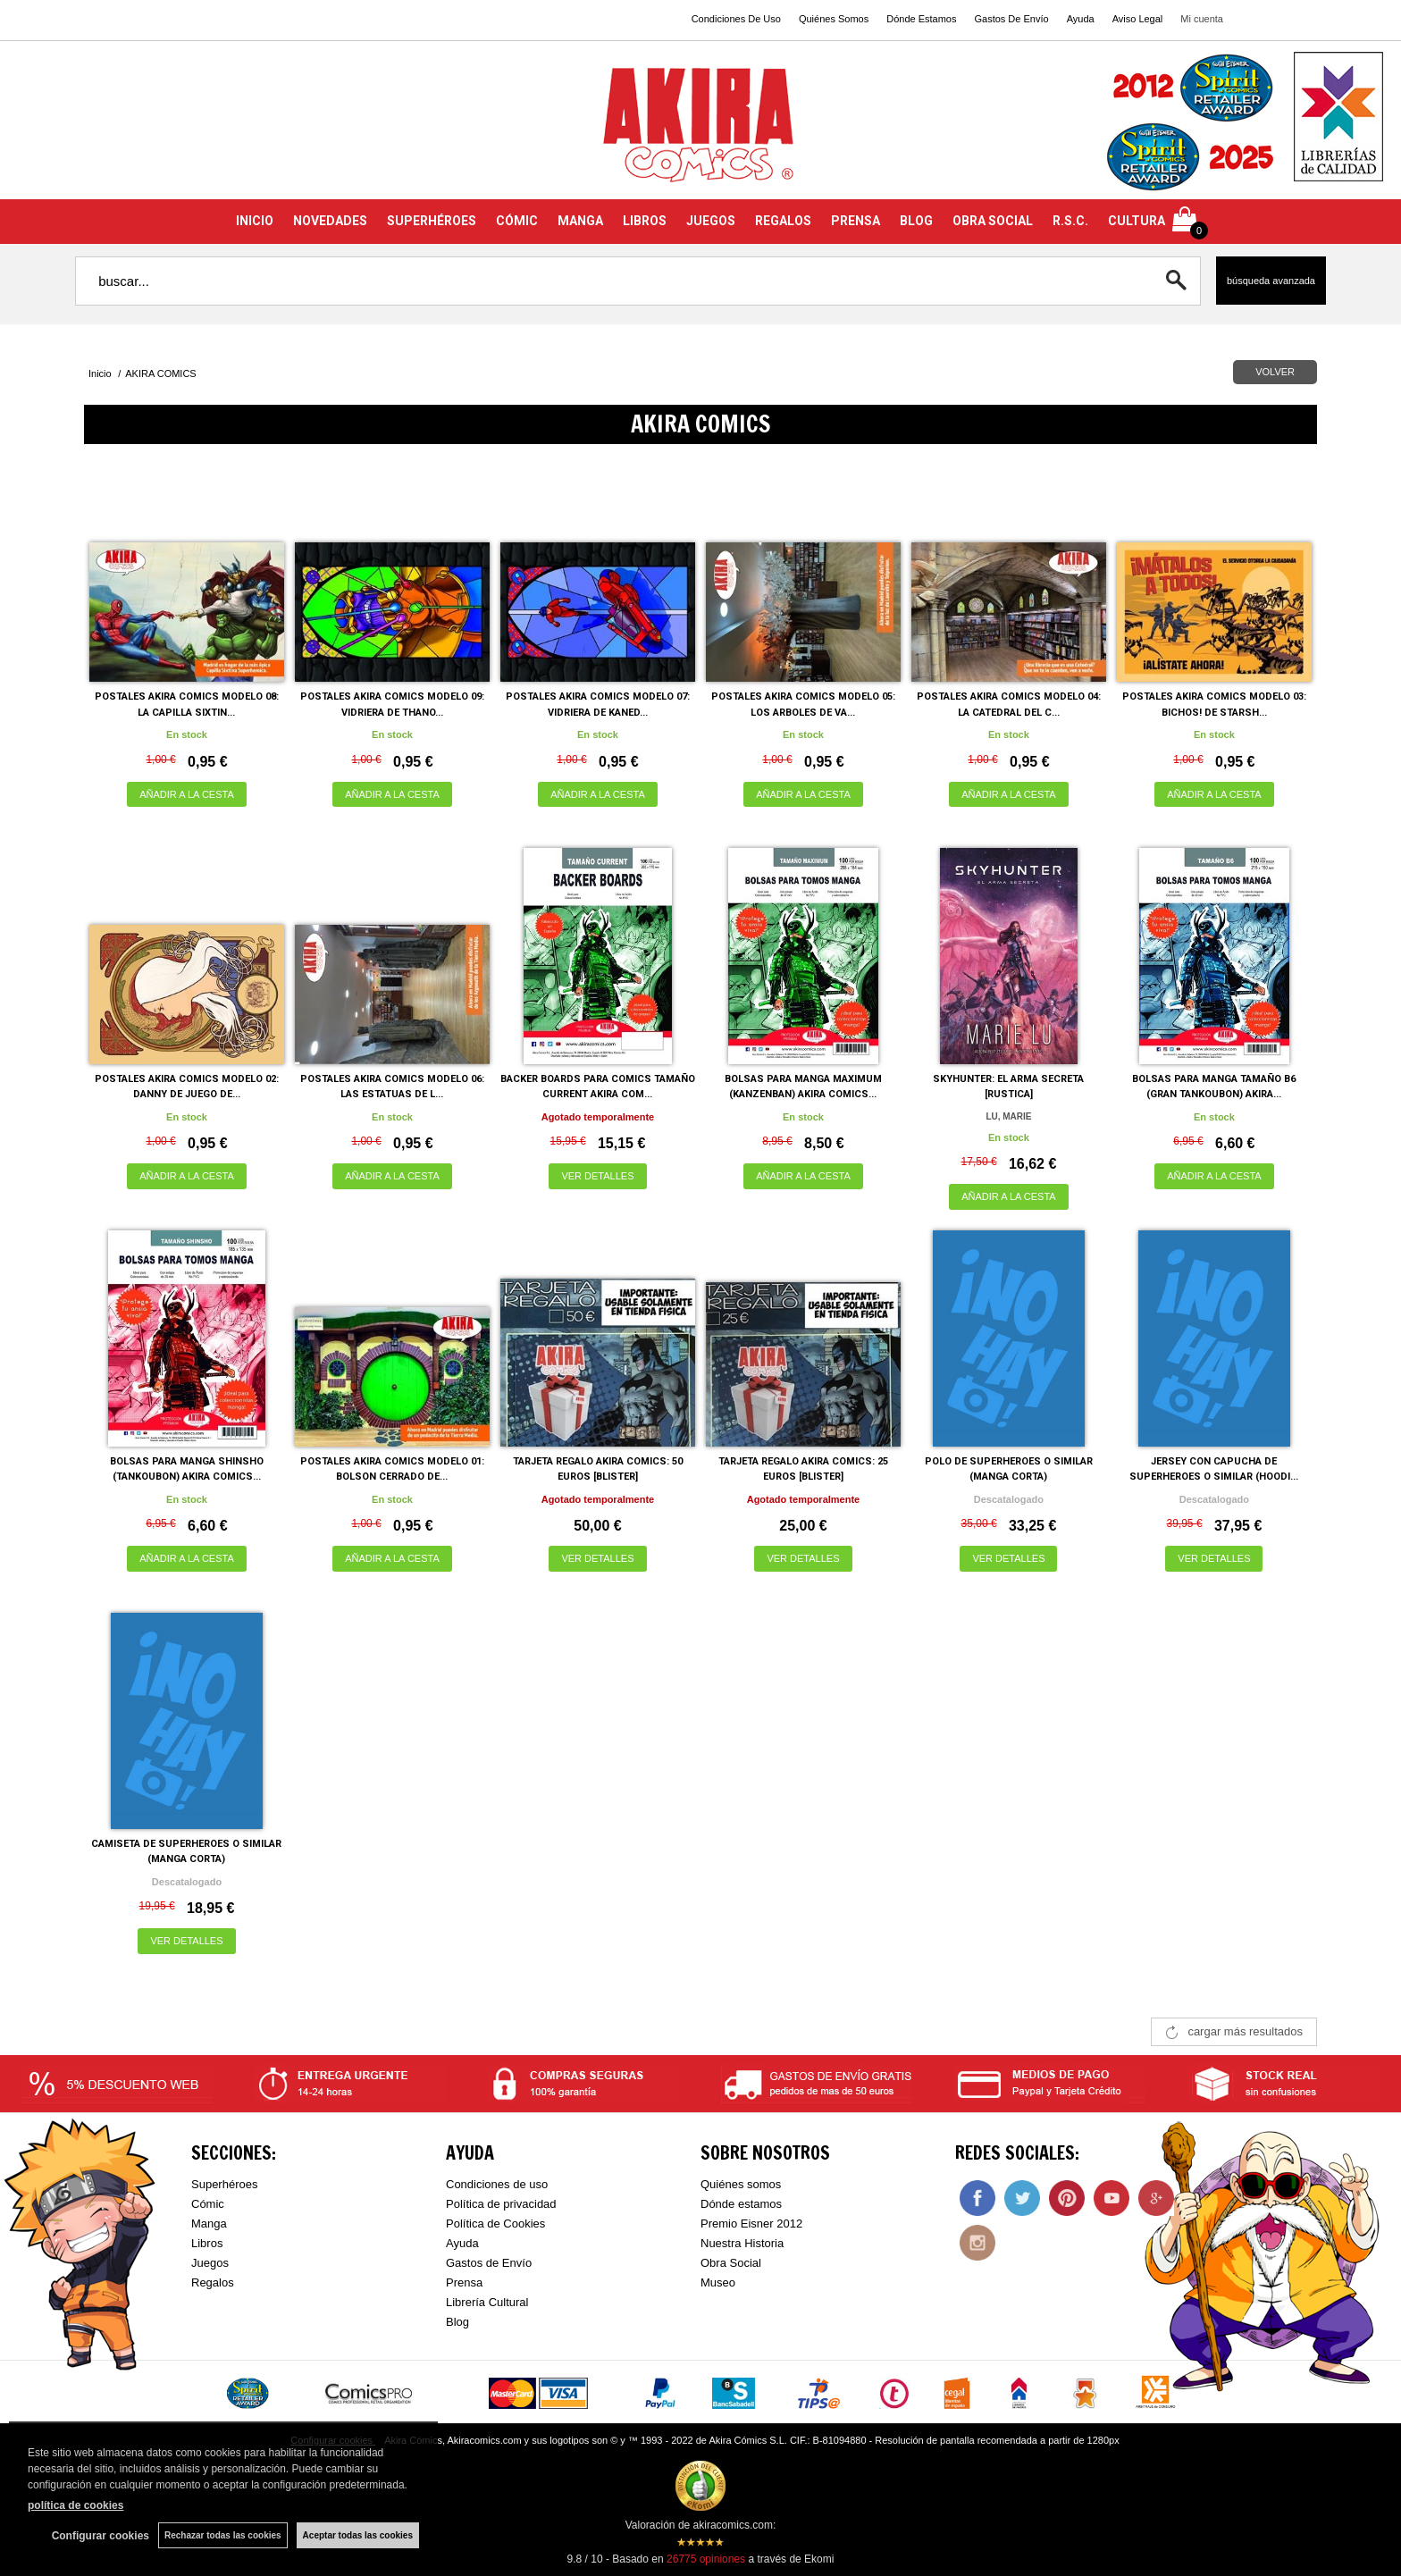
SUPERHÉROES (431, 221)
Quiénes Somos (833, 18)
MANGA (580, 221)
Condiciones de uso (497, 2184)
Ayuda (1081, 18)
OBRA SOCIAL (992, 221)
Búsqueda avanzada (1271, 280)
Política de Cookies (495, 2223)
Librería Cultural (487, 2302)
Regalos (212, 2282)
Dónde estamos (741, 2204)
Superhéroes (224, 2184)
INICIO (254, 221)
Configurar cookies (100, 2536)
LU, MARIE (1008, 1116)
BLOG (916, 221)
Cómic (207, 2204)
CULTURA (1136, 221)
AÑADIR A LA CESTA (186, 794)
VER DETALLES (597, 1176)
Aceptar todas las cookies (358, 2535)
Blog (457, 2321)
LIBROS (645, 221)
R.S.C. (1070, 221)
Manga (209, 2223)
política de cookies (75, 2505)
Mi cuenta (1201, 18)
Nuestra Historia (742, 2243)
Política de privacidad (501, 2204)
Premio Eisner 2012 (751, 2223)
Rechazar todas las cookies (222, 2535)
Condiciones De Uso (736, 18)
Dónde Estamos (921, 18)
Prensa (464, 2282)
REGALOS (783, 221)
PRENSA (855, 221)
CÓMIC (517, 221)
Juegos (210, 2263)
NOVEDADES (330, 221)
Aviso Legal (1137, 18)
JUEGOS (710, 221)
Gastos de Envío (489, 2263)
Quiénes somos (740, 2184)
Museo (717, 2282)
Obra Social (730, 2263)
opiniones (706, 2559)
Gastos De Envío (1011, 18)
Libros (206, 2243)
